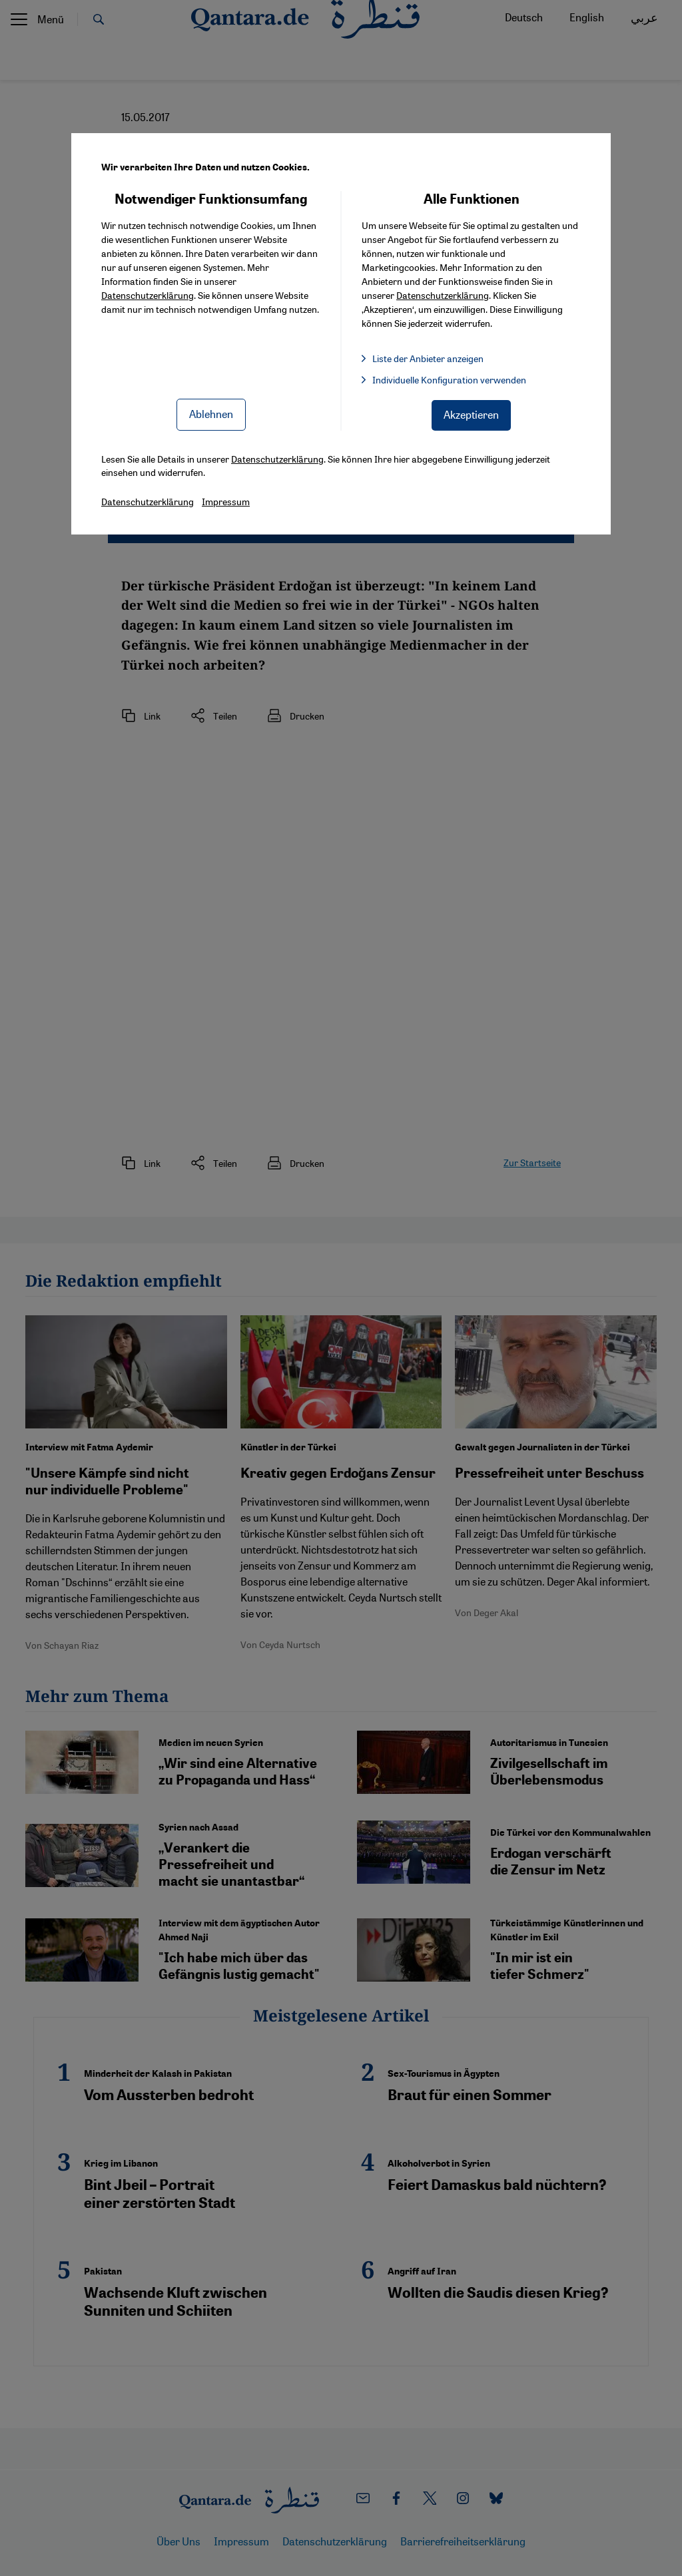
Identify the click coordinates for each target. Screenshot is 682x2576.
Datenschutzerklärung (147, 295)
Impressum (226, 501)
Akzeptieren (471, 414)
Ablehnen (211, 414)
